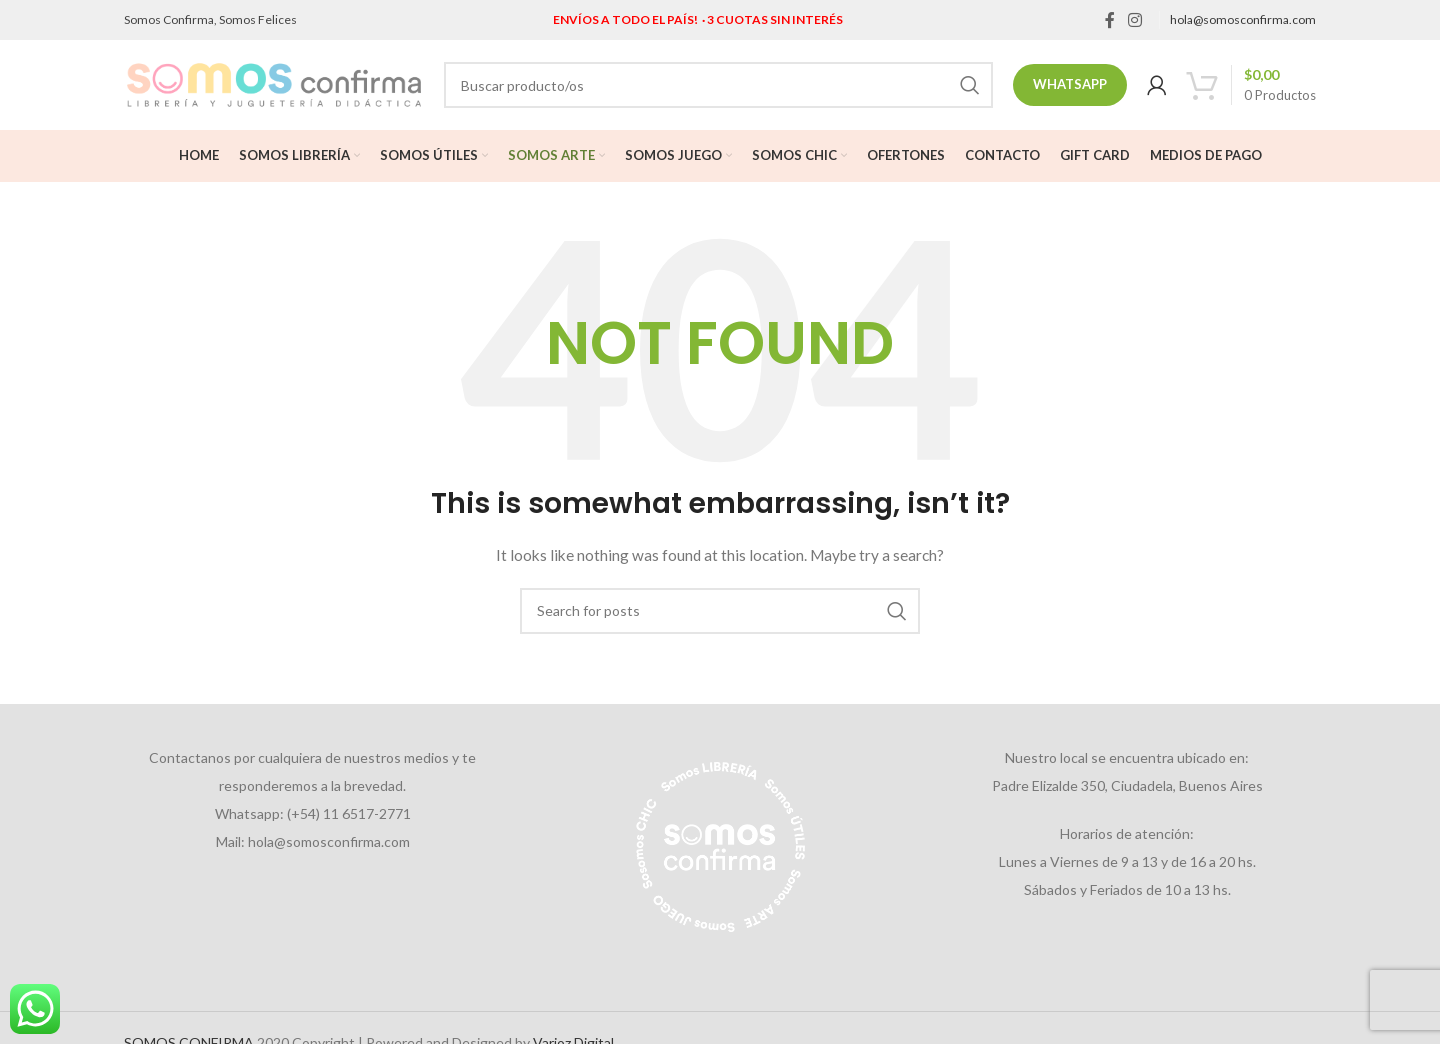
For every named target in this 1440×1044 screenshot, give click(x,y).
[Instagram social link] (1135, 20)
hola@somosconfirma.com (1243, 19)
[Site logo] (274, 83)
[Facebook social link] (1109, 20)
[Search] (718, 85)
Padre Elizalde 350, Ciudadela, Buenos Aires (1127, 785)
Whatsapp (1070, 84)
